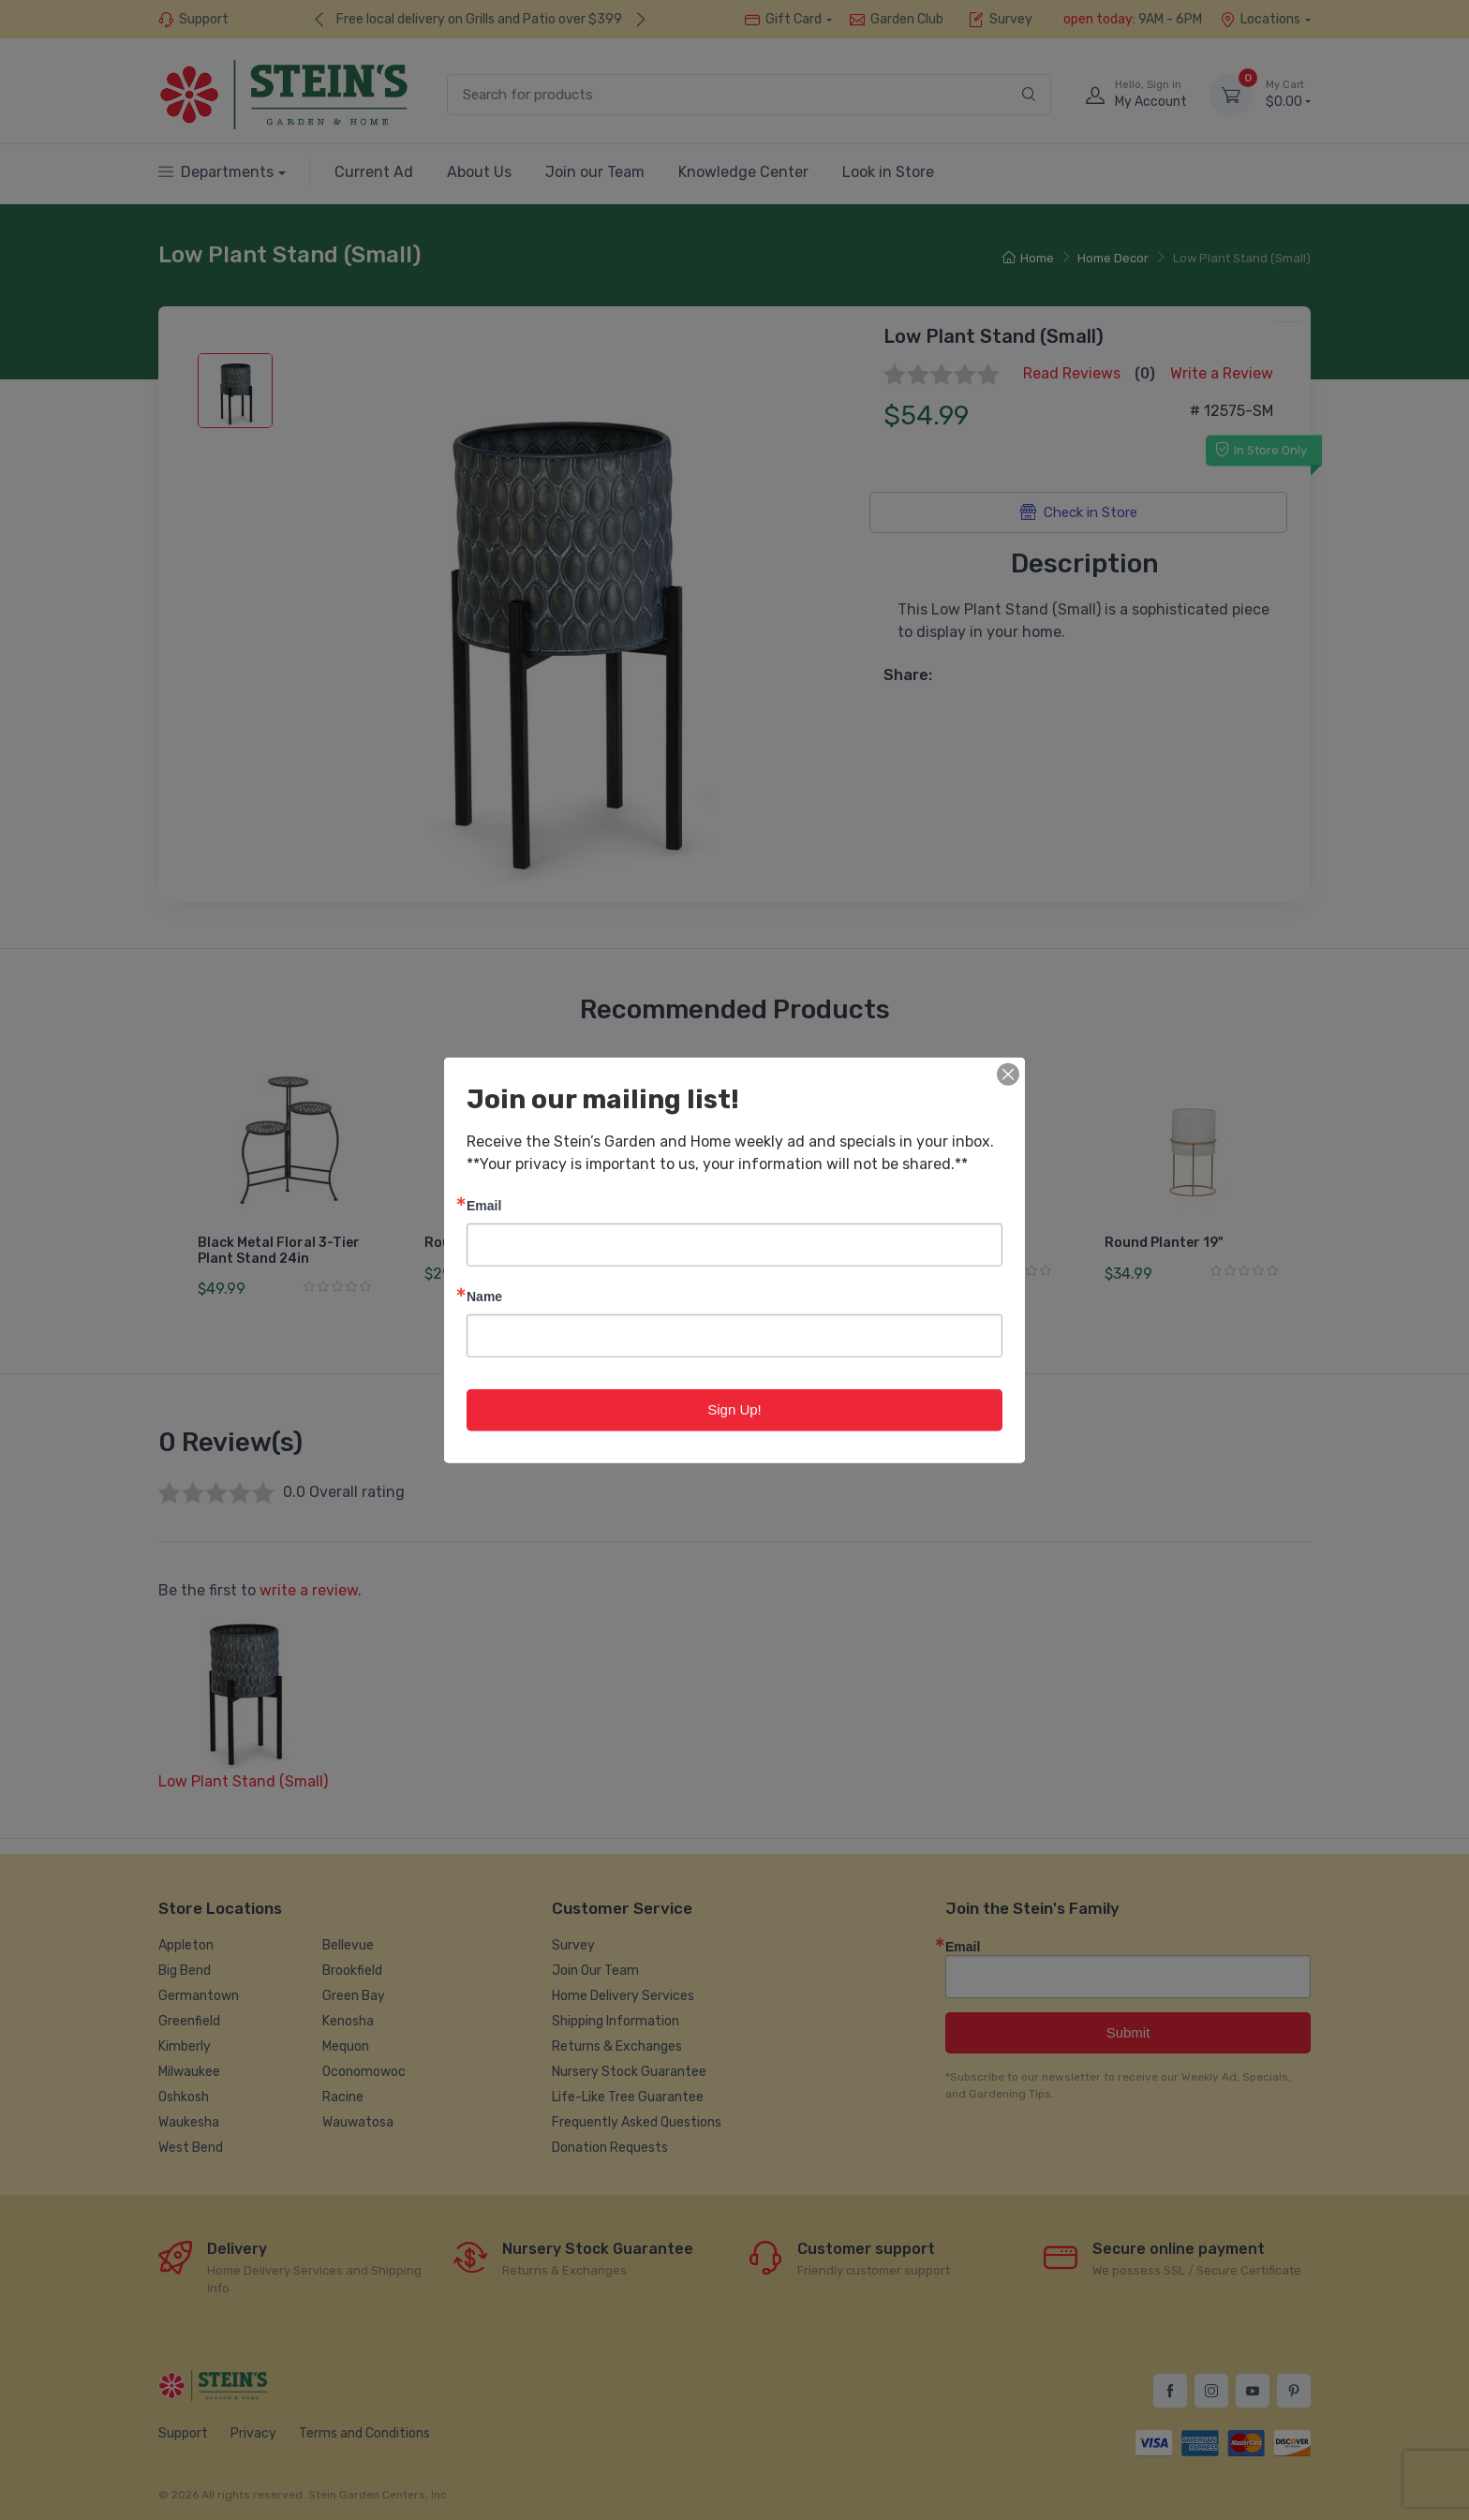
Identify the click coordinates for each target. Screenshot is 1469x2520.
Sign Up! (734, 1409)
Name (484, 1296)
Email (484, 1205)
